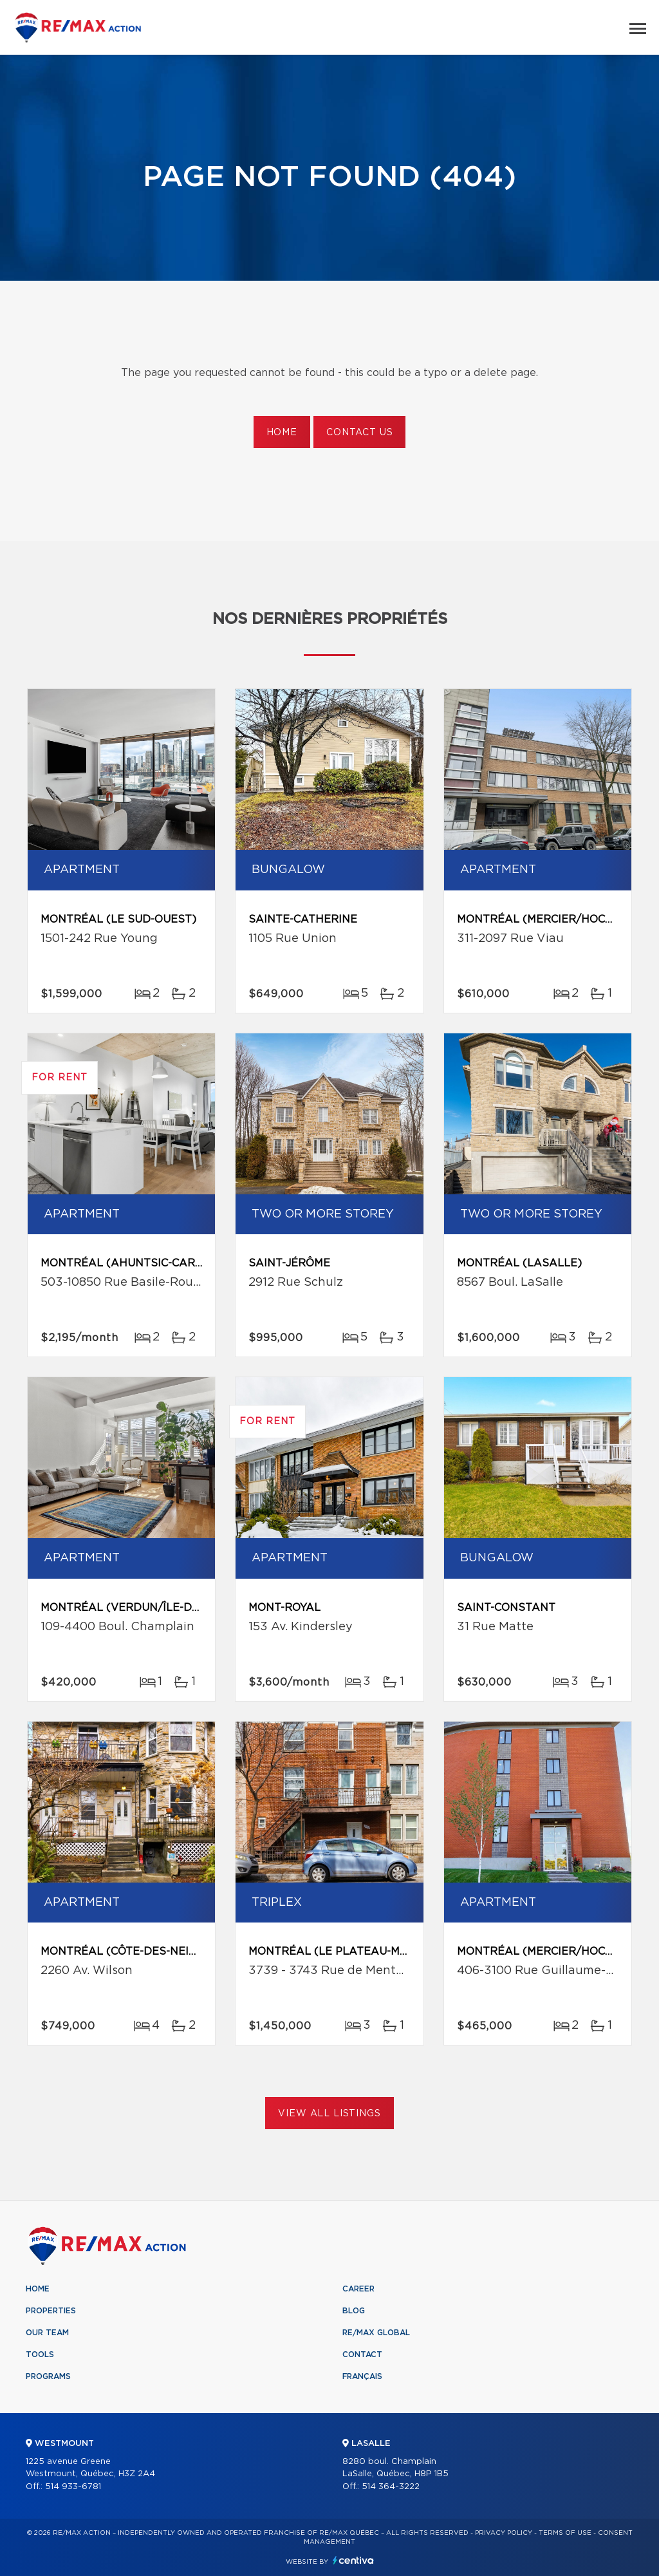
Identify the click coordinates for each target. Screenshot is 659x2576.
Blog (353, 2311)
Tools (40, 2354)
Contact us (359, 432)
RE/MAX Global (376, 2332)
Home (281, 432)
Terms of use (565, 2533)
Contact (362, 2354)
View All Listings (329, 2113)
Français (362, 2376)
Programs (48, 2376)
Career (358, 2289)
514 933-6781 (73, 2487)
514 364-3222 (391, 2487)
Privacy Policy (503, 2533)
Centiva (353, 2560)
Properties (51, 2311)
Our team (47, 2332)
